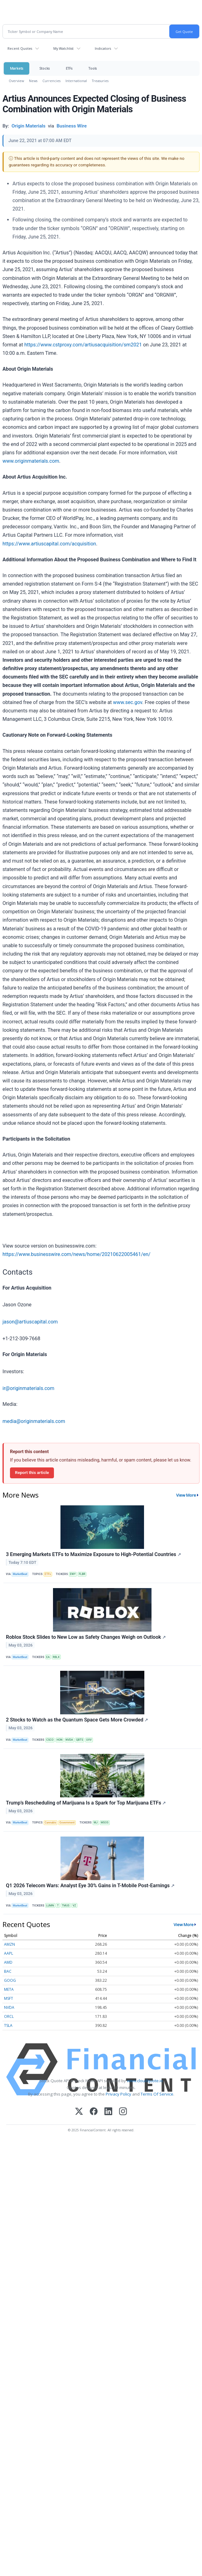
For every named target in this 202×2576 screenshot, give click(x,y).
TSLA (8, 2025)
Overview (16, 80)
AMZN (9, 1944)
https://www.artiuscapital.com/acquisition (49, 544)
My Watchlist (63, 48)
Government (67, 1822)
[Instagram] (123, 2112)
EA (48, 1657)
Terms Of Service (157, 2094)
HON (60, 1739)
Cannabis (50, 1822)
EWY (72, 1574)
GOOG (10, 1980)
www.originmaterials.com (30, 461)
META (9, 1989)
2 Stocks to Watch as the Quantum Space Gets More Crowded (77, 1720)
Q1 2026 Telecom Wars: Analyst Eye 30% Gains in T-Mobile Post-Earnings (90, 1885)
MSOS (104, 1822)
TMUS (66, 1905)
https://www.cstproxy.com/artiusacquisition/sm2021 (83, 345)
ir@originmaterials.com (28, 1388)
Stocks (44, 68)
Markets (16, 68)
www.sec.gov (127, 702)
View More (186, 1495)
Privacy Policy (118, 2094)
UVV (89, 1739)
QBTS (79, 1739)
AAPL (8, 1953)
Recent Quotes (19, 48)
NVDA (69, 1739)
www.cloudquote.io (145, 2080)
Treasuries (100, 80)
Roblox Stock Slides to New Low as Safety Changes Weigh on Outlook (86, 1637)
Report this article (32, 1472)
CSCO (49, 1739)
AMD (8, 1962)
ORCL (9, 2016)
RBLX (56, 1657)
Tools (93, 68)
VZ (74, 1905)
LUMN (50, 1905)
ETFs (69, 68)
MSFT (8, 1998)
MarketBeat (20, 1574)
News (33, 80)
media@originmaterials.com (33, 1421)
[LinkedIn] (108, 2112)
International (76, 80)
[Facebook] (93, 2112)
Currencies (51, 80)
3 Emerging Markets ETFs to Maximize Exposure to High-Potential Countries (93, 1554)
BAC (8, 1971)
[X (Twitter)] (79, 2112)
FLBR (82, 1574)
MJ (96, 1822)
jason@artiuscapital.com (30, 1322)
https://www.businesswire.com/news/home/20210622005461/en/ (76, 1254)
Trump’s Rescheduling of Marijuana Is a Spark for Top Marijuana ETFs (86, 1803)
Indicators (103, 48)
